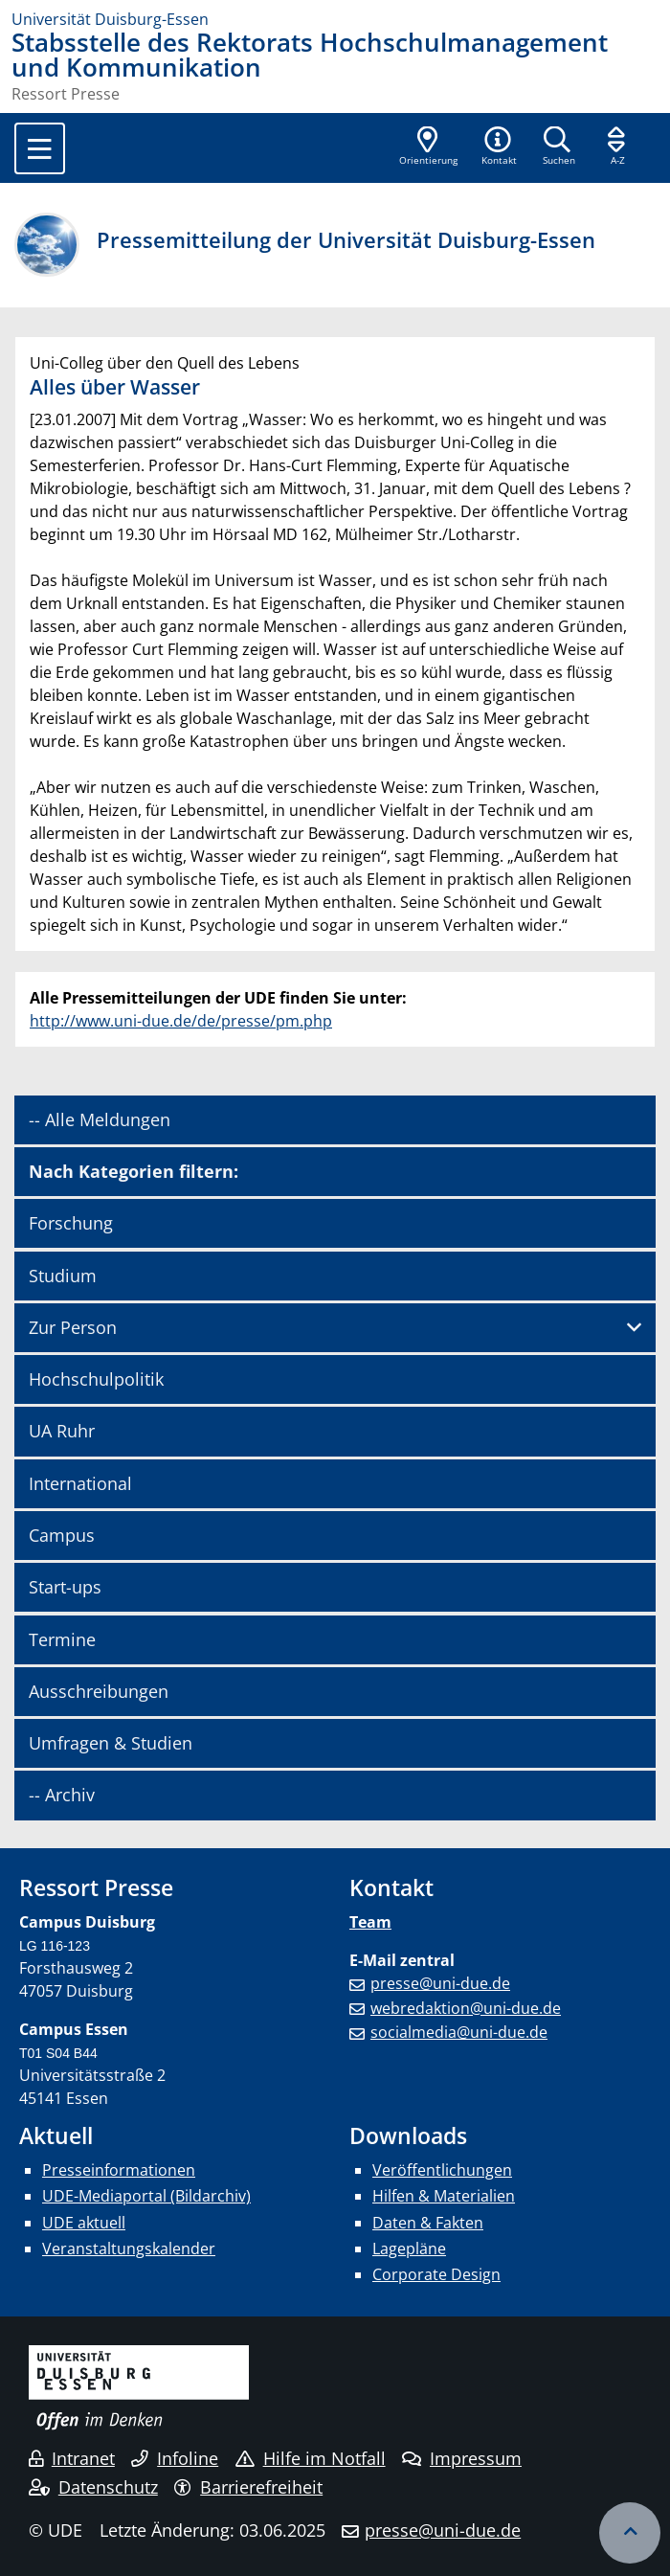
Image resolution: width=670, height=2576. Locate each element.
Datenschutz (93, 2486)
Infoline (174, 2458)
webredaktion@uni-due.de (465, 2008)
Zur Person (73, 1327)
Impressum (462, 2458)
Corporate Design (436, 2274)
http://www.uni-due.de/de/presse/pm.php (181, 1020)
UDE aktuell (83, 2222)
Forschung (71, 1222)
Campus (62, 1535)
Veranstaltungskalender (128, 2248)
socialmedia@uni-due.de (458, 2032)
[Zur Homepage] (335, 19)
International (80, 1483)
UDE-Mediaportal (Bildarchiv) (146, 2195)
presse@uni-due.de (440, 1983)
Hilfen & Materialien (443, 2195)
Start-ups (65, 1586)
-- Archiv (62, 1794)
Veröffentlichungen (442, 2170)
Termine (62, 1639)
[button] (498, 147)
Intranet (72, 2458)
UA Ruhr (62, 1430)
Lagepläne (409, 2248)
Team (370, 1921)
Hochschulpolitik (96, 1378)
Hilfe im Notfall (310, 2458)
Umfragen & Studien (110, 1742)
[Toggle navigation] (39, 148)
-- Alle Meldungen (99, 1119)
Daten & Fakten (427, 2222)
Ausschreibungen (98, 1691)
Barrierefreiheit (248, 2486)
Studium (63, 1275)
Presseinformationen (118, 2170)
